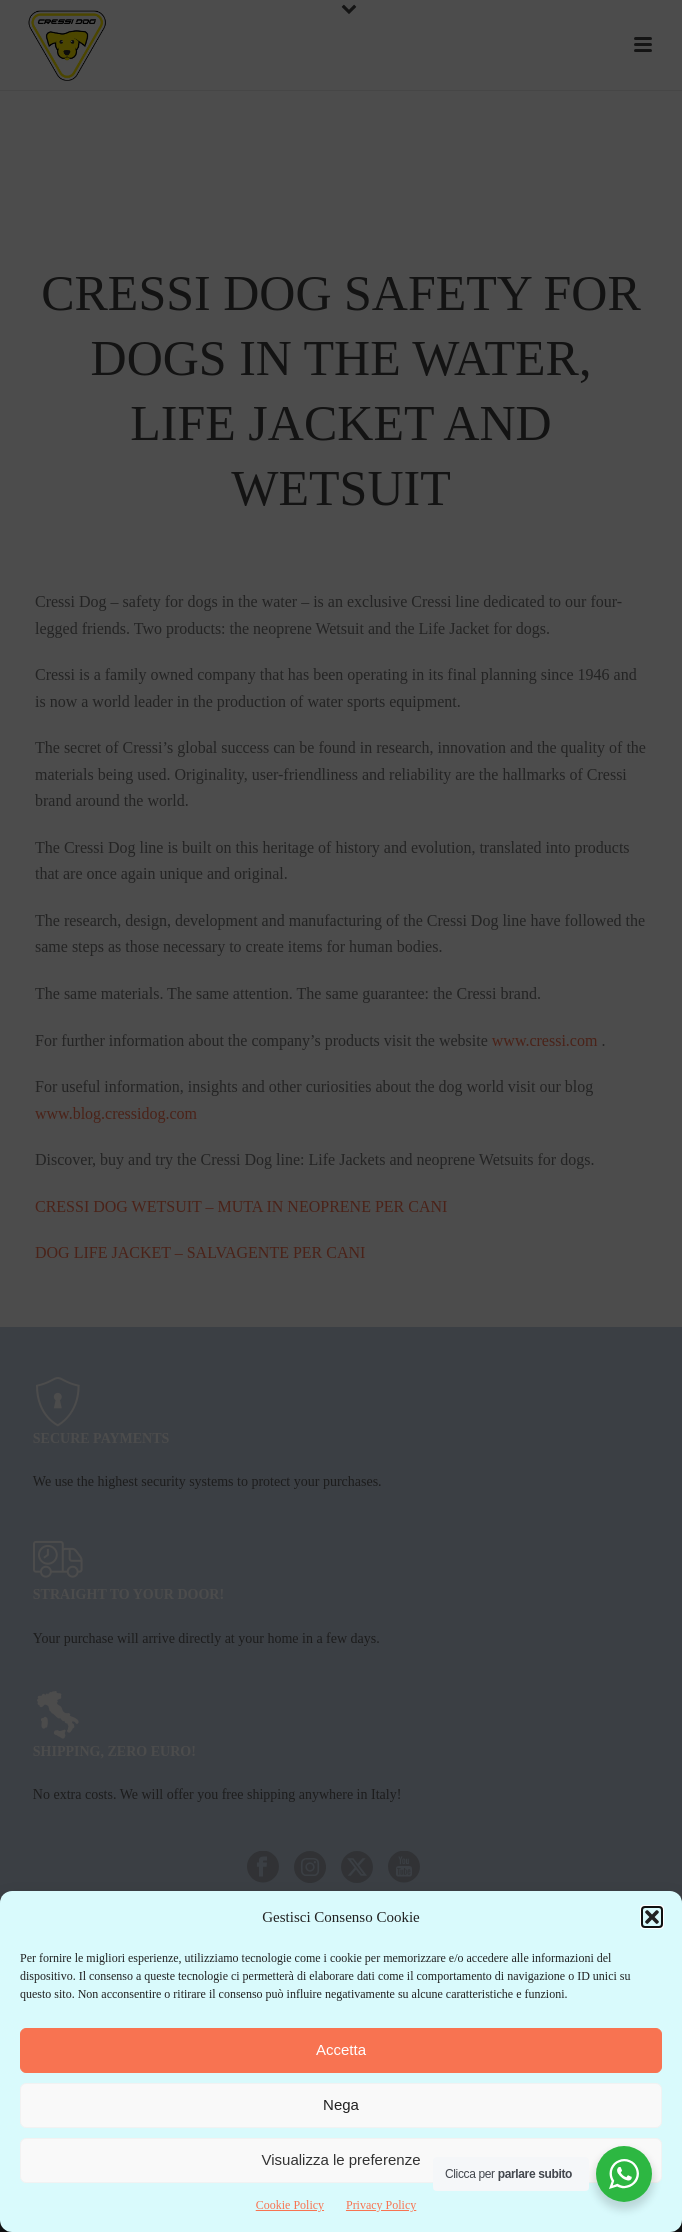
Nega (341, 2104)
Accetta (341, 2049)
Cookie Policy (290, 2205)
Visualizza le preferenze (341, 2159)
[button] (652, 1917)
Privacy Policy (381, 2205)
